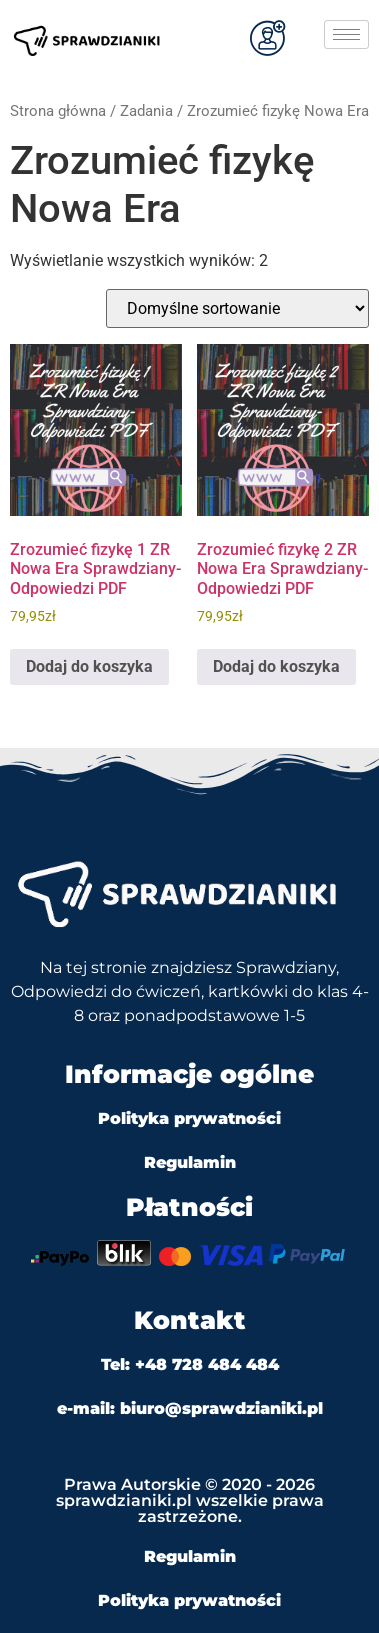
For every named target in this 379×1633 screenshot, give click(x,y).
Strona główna (58, 111)
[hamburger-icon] (346, 34)
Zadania (146, 111)
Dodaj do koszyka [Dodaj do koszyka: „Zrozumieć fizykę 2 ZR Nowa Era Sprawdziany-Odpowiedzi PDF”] (276, 666)
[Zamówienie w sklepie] (237, 308)
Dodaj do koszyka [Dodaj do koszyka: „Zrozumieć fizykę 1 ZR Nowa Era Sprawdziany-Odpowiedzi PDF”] (89, 666)
